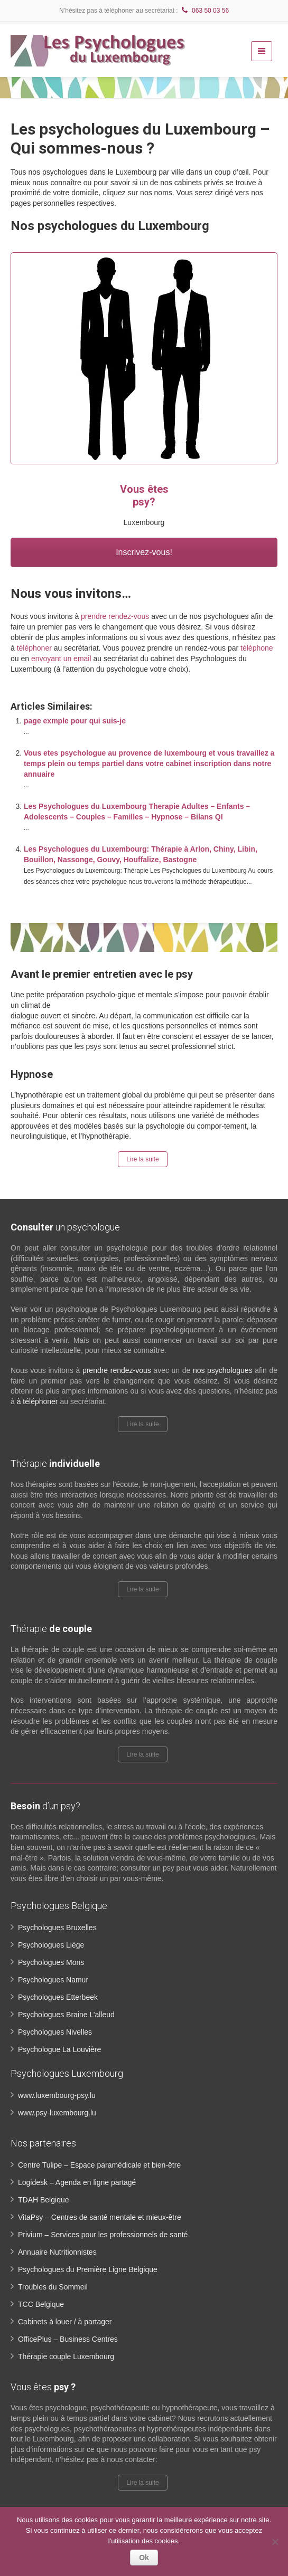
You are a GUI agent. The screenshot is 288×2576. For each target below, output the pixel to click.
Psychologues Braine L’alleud (66, 2014)
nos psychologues (223, 1370)
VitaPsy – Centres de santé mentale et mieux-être (99, 2217)
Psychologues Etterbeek (58, 1997)
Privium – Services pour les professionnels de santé (103, 2234)
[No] (275, 2541)
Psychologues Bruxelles (57, 1927)
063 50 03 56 (204, 10)
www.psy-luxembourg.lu (57, 2112)
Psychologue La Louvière (59, 2049)
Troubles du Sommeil (53, 2287)
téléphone (256, 648)
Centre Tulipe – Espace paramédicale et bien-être (99, 2165)
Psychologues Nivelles (55, 2032)
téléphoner (34, 648)
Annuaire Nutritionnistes (57, 2252)
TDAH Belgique (43, 2200)
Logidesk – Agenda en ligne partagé (77, 2182)
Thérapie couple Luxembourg (66, 2356)
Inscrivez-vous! (144, 552)
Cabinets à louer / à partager (65, 2321)
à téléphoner (37, 1401)
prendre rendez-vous (115, 616)
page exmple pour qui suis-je (75, 721)
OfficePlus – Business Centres (68, 2339)
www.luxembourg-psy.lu (57, 2095)
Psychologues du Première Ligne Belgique (87, 2269)
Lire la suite (142, 1159)
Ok (144, 2557)
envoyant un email (61, 658)
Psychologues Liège (51, 1945)
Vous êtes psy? (144, 495)
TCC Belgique (41, 2304)
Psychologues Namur (53, 1980)
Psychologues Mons (51, 1962)
